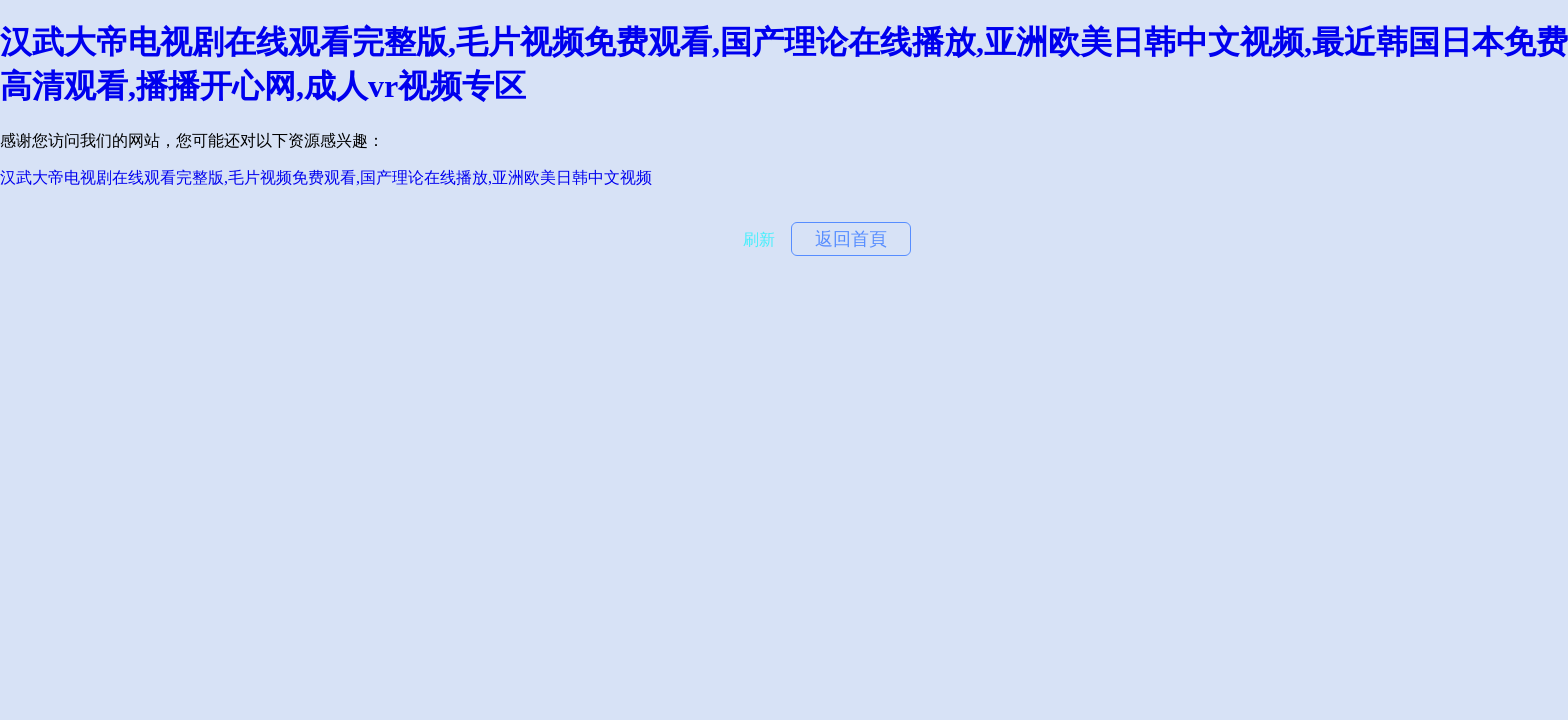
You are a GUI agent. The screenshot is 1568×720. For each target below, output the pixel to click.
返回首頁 (851, 239)
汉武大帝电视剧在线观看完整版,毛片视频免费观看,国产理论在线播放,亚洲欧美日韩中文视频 (326, 177)
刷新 (759, 239)
